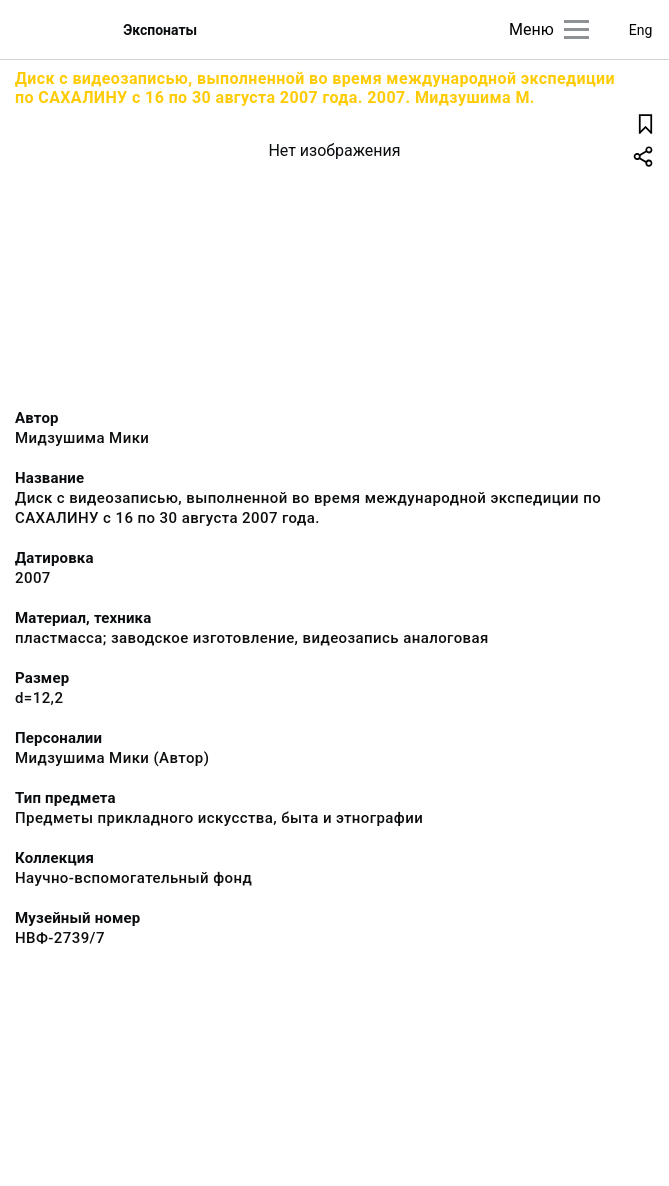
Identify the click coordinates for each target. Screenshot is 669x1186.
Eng (641, 30)
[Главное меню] (576, 29)
